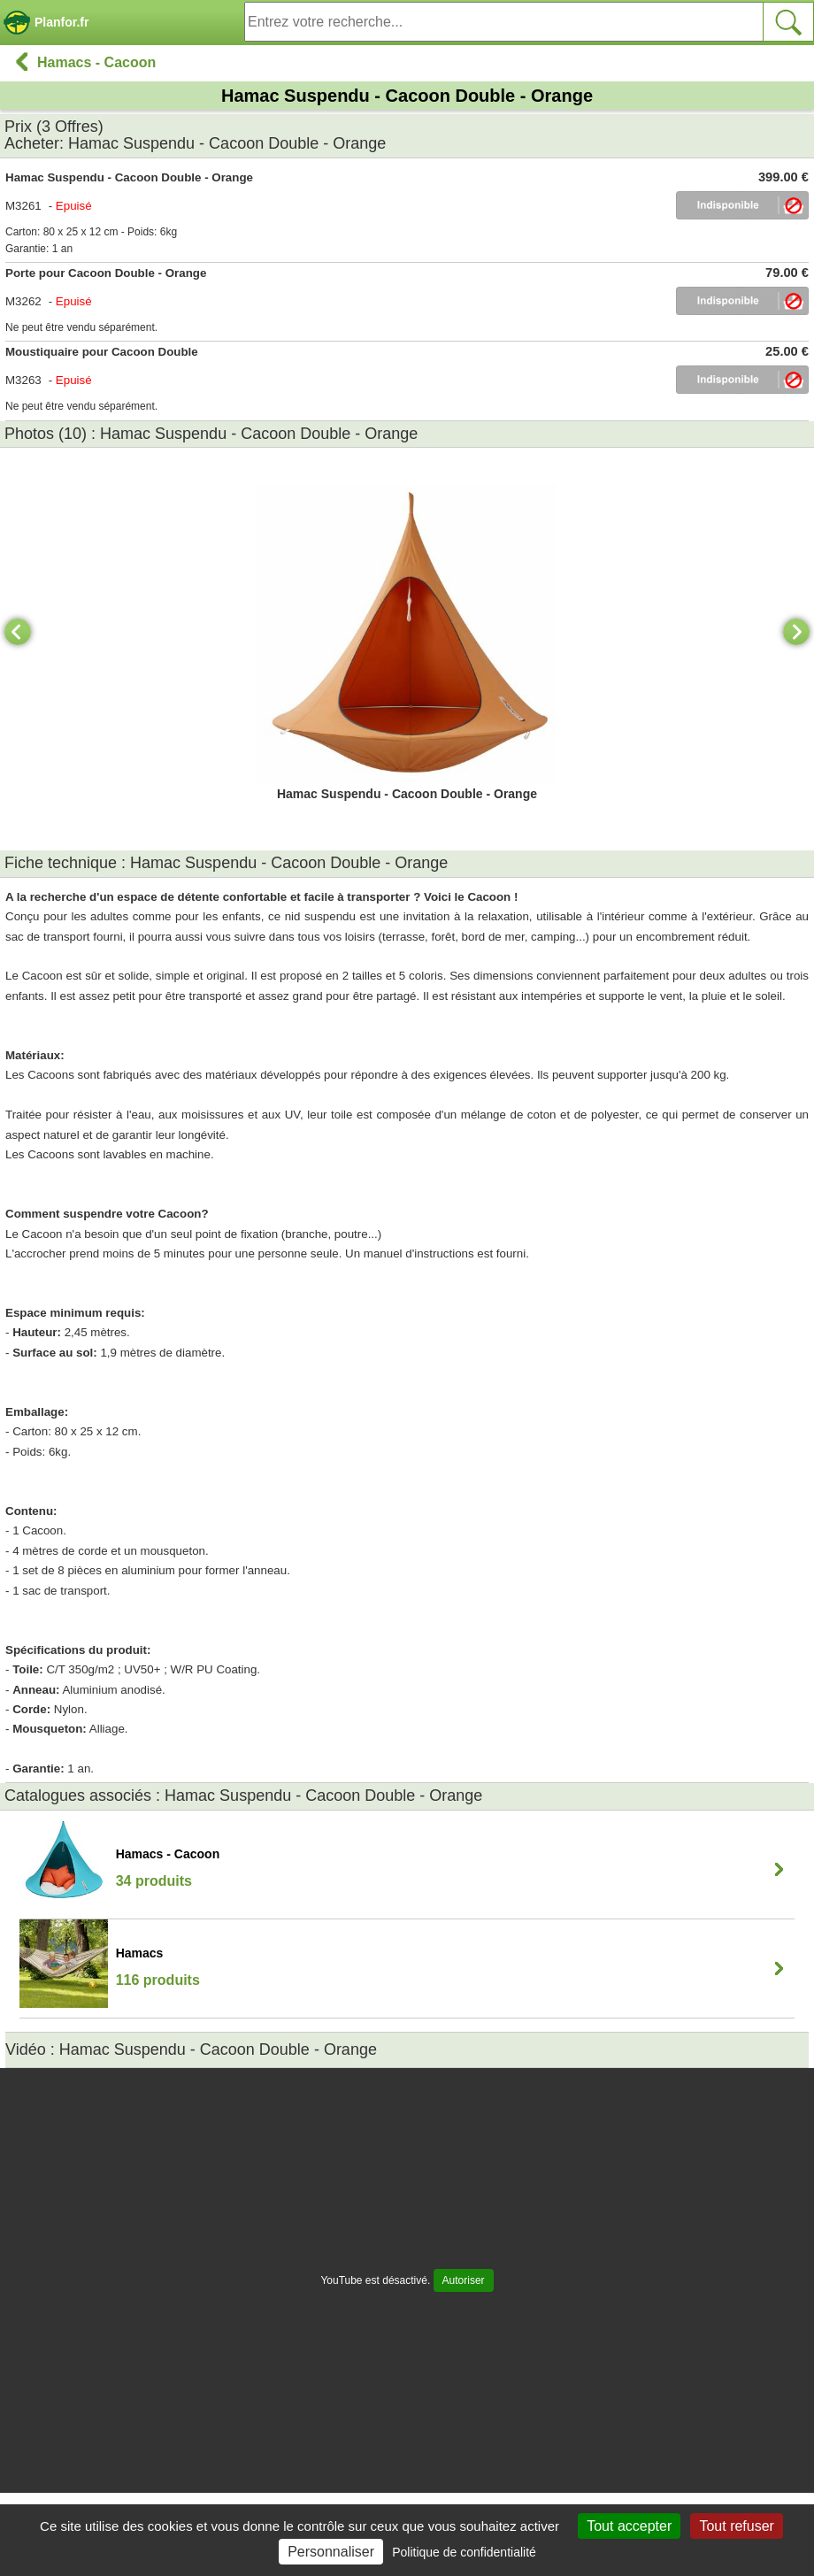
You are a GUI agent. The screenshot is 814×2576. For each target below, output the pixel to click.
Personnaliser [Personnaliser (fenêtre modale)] (331, 2551)
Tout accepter (629, 2526)
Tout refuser (736, 2526)
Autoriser (463, 2280)
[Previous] (17, 632)
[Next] (796, 632)
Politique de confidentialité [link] (464, 2552)
